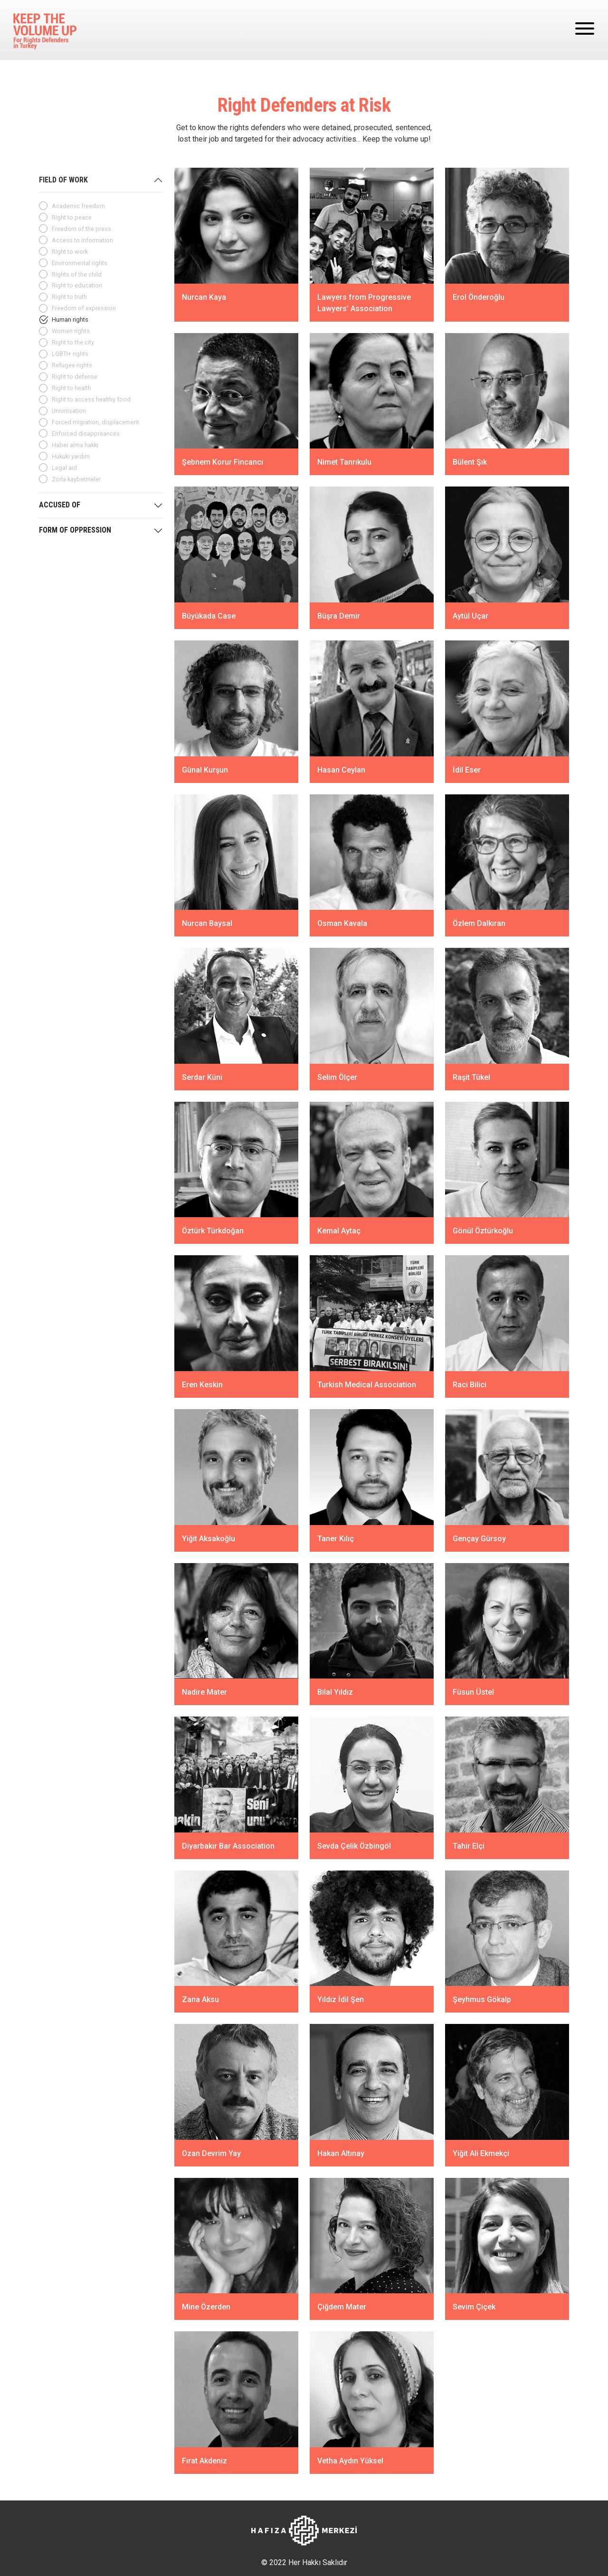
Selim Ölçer (337, 1077)
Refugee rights (72, 365)
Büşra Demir (338, 615)
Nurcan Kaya (205, 297)
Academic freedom (78, 206)
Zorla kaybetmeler (76, 479)
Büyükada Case (209, 615)
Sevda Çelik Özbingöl (354, 1845)
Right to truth (69, 296)
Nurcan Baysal (207, 923)
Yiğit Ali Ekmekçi (481, 2153)
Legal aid (64, 467)
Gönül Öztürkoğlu (483, 1230)
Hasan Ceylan (341, 769)
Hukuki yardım (71, 456)
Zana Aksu (200, 1999)
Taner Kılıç (335, 1538)
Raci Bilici (469, 1384)
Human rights (70, 319)
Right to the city (73, 342)
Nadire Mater (204, 1692)
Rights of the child (77, 274)
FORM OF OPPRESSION (75, 529)
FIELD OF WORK (63, 179)
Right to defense (74, 376)
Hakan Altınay (340, 2153)
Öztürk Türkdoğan (213, 1230)
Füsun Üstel (473, 1692)
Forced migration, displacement (95, 422)
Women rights (71, 330)
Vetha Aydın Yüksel (350, 2460)
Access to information (82, 240)
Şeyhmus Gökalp (482, 1999)
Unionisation (69, 410)
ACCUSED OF (59, 504)
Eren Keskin (202, 1384)
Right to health (71, 387)
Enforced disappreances (86, 433)
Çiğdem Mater (341, 2306)
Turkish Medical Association (366, 1384)
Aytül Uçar (470, 615)
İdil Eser (467, 769)
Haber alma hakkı (75, 444)
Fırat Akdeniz (204, 2460)
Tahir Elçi (468, 1845)
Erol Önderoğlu (478, 297)
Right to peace (72, 217)
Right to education (77, 285)
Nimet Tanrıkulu (344, 462)
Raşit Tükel (471, 1077)
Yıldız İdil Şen (340, 1999)
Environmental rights (79, 263)
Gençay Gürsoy (479, 1538)
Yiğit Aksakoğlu (208, 1538)
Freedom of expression (84, 308)
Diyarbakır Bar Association (228, 1845)
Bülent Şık (470, 462)
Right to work (70, 251)
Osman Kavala (342, 923)
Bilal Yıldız (335, 1692)
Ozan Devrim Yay (211, 2153)
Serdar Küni (202, 1077)
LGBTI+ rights (70, 353)
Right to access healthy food (91, 399)
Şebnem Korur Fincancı (222, 462)
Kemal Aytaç (339, 1230)
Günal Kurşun (205, 769)
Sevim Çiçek (474, 2306)
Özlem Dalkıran (479, 923)
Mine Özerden (206, 2306)
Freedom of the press (81, 228)
